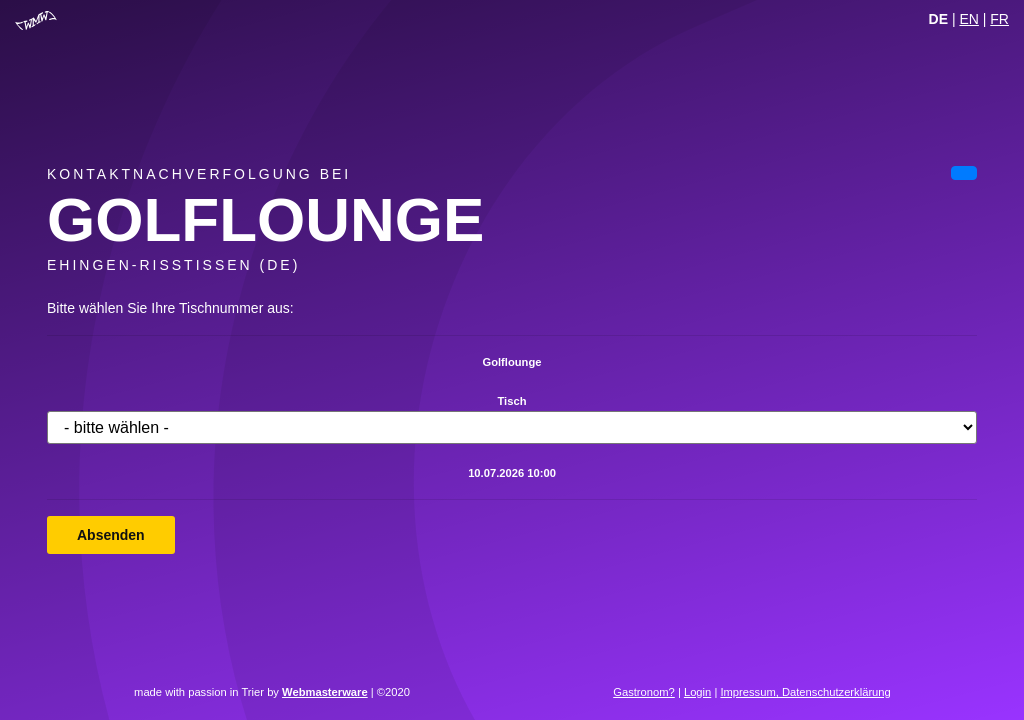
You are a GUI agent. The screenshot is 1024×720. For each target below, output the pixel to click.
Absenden (111, 535)
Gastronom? (644, 692)
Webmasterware (325, 692)
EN (968, 19)
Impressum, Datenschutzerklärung (805, 692)
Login (697, 692)
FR (999, 19)
